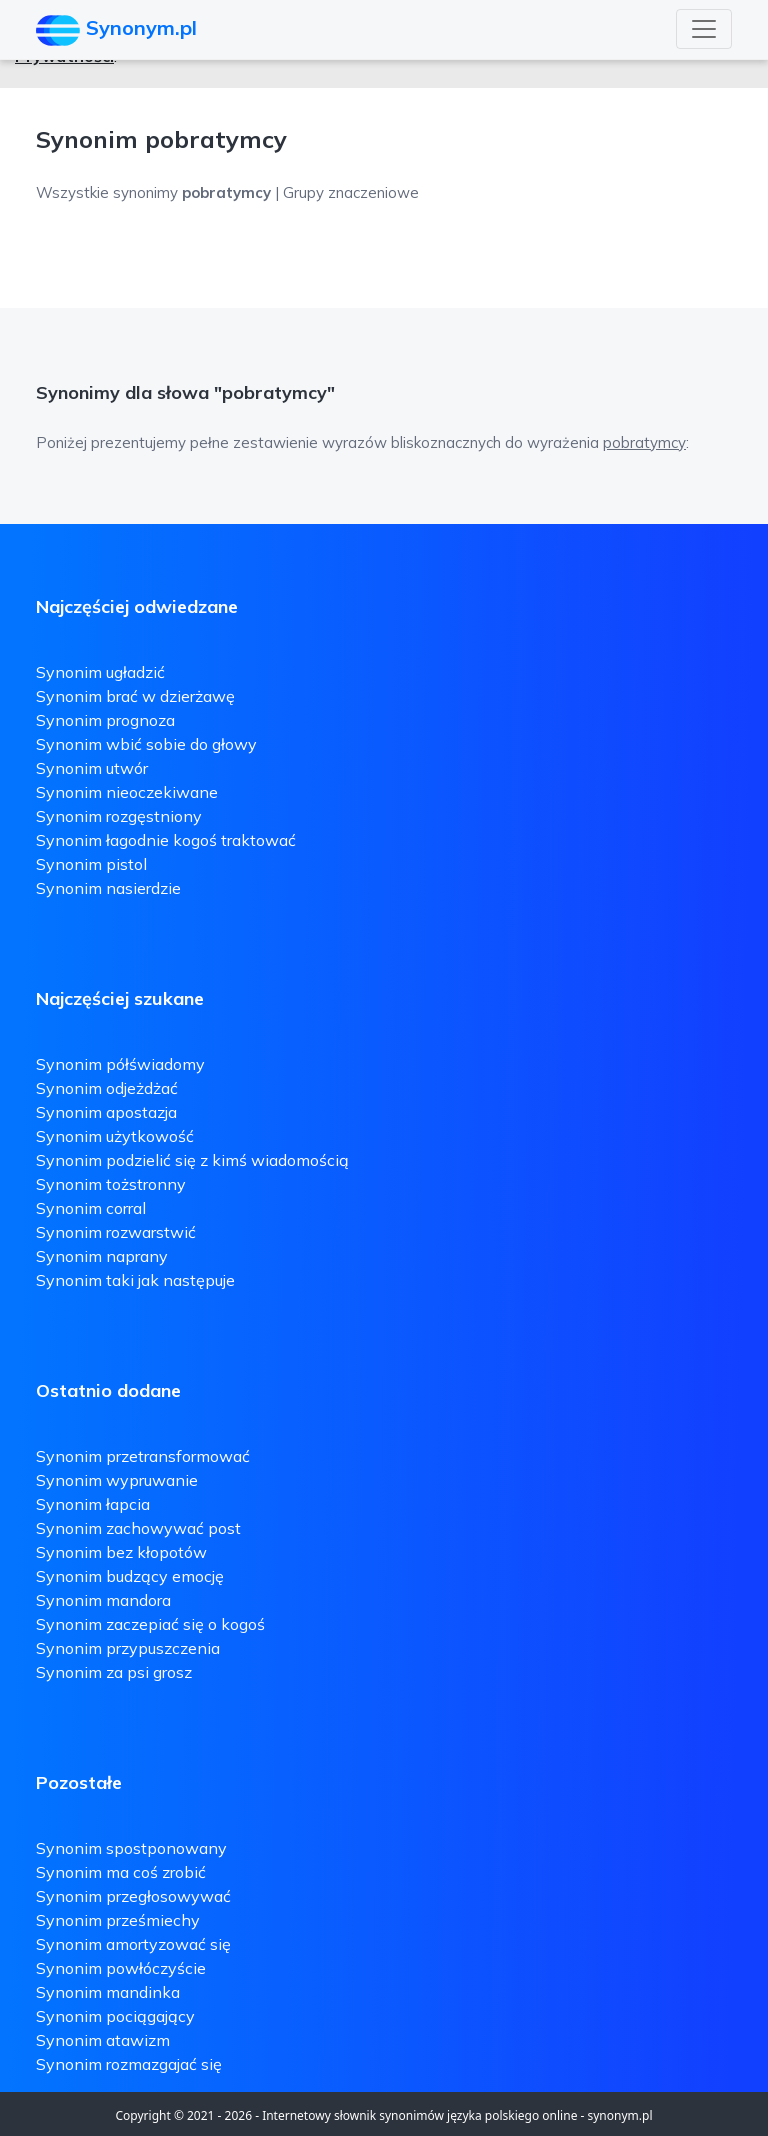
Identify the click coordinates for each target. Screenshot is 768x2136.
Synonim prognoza (105, 720)
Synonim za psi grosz (114, 1672)
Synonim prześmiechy (118, 1920)
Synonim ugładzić (100, 672)
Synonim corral (91, 1208)
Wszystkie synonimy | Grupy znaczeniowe (227, 192)
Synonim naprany (102, 1256)
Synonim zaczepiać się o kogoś (150, 1624)
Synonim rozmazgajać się (129, 2064)
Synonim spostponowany (131, 1848)
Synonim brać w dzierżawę (135, 696)
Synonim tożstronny (111, 1184)
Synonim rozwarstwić (116, 1232)
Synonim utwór (92, 768)
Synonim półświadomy (120, 1064)
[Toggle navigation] (704, 29)
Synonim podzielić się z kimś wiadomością (192, 1160)
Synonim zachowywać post (138, 1528)
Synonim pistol (91, 864)
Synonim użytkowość (115, 1136)
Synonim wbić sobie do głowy (146, 744)
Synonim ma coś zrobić (121, 1872)
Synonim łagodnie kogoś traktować (166, 840)
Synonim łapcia (93, 1504)
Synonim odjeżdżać (107, 1088)
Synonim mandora (103, 1600)
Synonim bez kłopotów (121, 1552)
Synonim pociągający (115, 2016)
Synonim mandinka (108, 1992)
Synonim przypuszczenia (128, 1648)
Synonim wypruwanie (117, 1480)
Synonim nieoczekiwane (127, 792)
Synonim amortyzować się (133, 1944)
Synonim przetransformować (143, 1456)
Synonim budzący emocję (130, 1576)
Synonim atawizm (103, 2040)
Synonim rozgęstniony (119, 816)
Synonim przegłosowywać (133, 1896)
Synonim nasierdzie (108, 888)
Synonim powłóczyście (121, 1968)
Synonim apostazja (106, 1112)
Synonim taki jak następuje (135, 1280)
